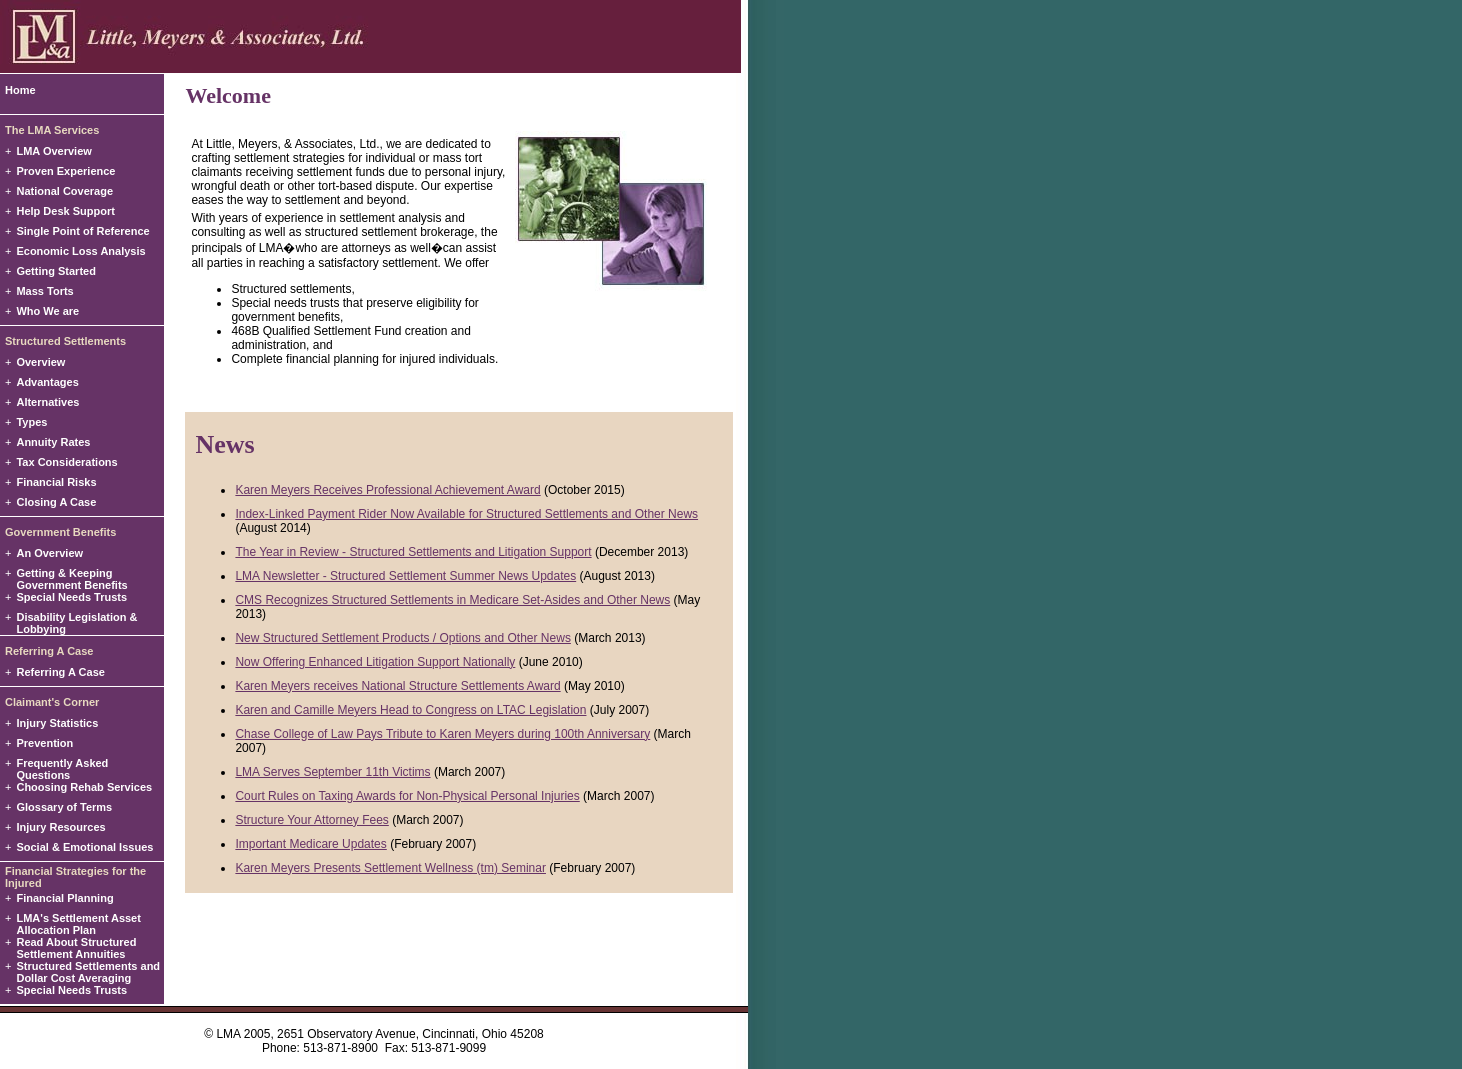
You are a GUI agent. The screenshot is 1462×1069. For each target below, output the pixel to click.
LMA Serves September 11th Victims (332, 772)
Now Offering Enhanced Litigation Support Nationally (375, 662)
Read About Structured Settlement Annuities (76, 948)
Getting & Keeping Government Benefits (71, 579)
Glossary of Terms (64, 807)
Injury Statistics (57, 723)
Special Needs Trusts (71, 597)
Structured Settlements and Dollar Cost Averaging (88, 972)
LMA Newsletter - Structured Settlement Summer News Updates (405, 576)
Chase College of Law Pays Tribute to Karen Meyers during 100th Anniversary (442, 734)
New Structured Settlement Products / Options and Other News (402, 638)
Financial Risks (56, 482)
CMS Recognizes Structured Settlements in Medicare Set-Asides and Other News (452, 600)
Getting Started (55, 271)
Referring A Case (60, 672)
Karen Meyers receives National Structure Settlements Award (397, 686)
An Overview (49, 553)
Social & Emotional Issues (84, 847)
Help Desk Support (65, 211)
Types (31, 422)
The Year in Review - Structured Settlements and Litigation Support (413, 552)
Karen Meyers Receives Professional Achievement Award (387, 490)
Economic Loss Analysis (80, 251)
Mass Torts (44, 291)
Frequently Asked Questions (62, 769)
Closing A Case (56, 502)
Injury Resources (60, 827)
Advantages (47, 382)
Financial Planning (64, 898)
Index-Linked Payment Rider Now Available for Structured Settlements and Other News (466, 514)
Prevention (44, 743)
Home (20, 90)
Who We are (47, 311)
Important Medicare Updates (310, 844)
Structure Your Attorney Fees (311, 820)
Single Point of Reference (82, 231)
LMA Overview (53, 151)
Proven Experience (65, 171)
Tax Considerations (66, 462)
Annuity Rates (53, 442)
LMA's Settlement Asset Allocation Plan (78, 924)
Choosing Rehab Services (84, 787)
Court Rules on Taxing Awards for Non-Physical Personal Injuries (407, 796)
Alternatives (47, 402)
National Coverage (64, 191)
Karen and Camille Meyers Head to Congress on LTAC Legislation (410, 710)
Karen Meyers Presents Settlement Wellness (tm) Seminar (390, 868)
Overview (40, 362)
